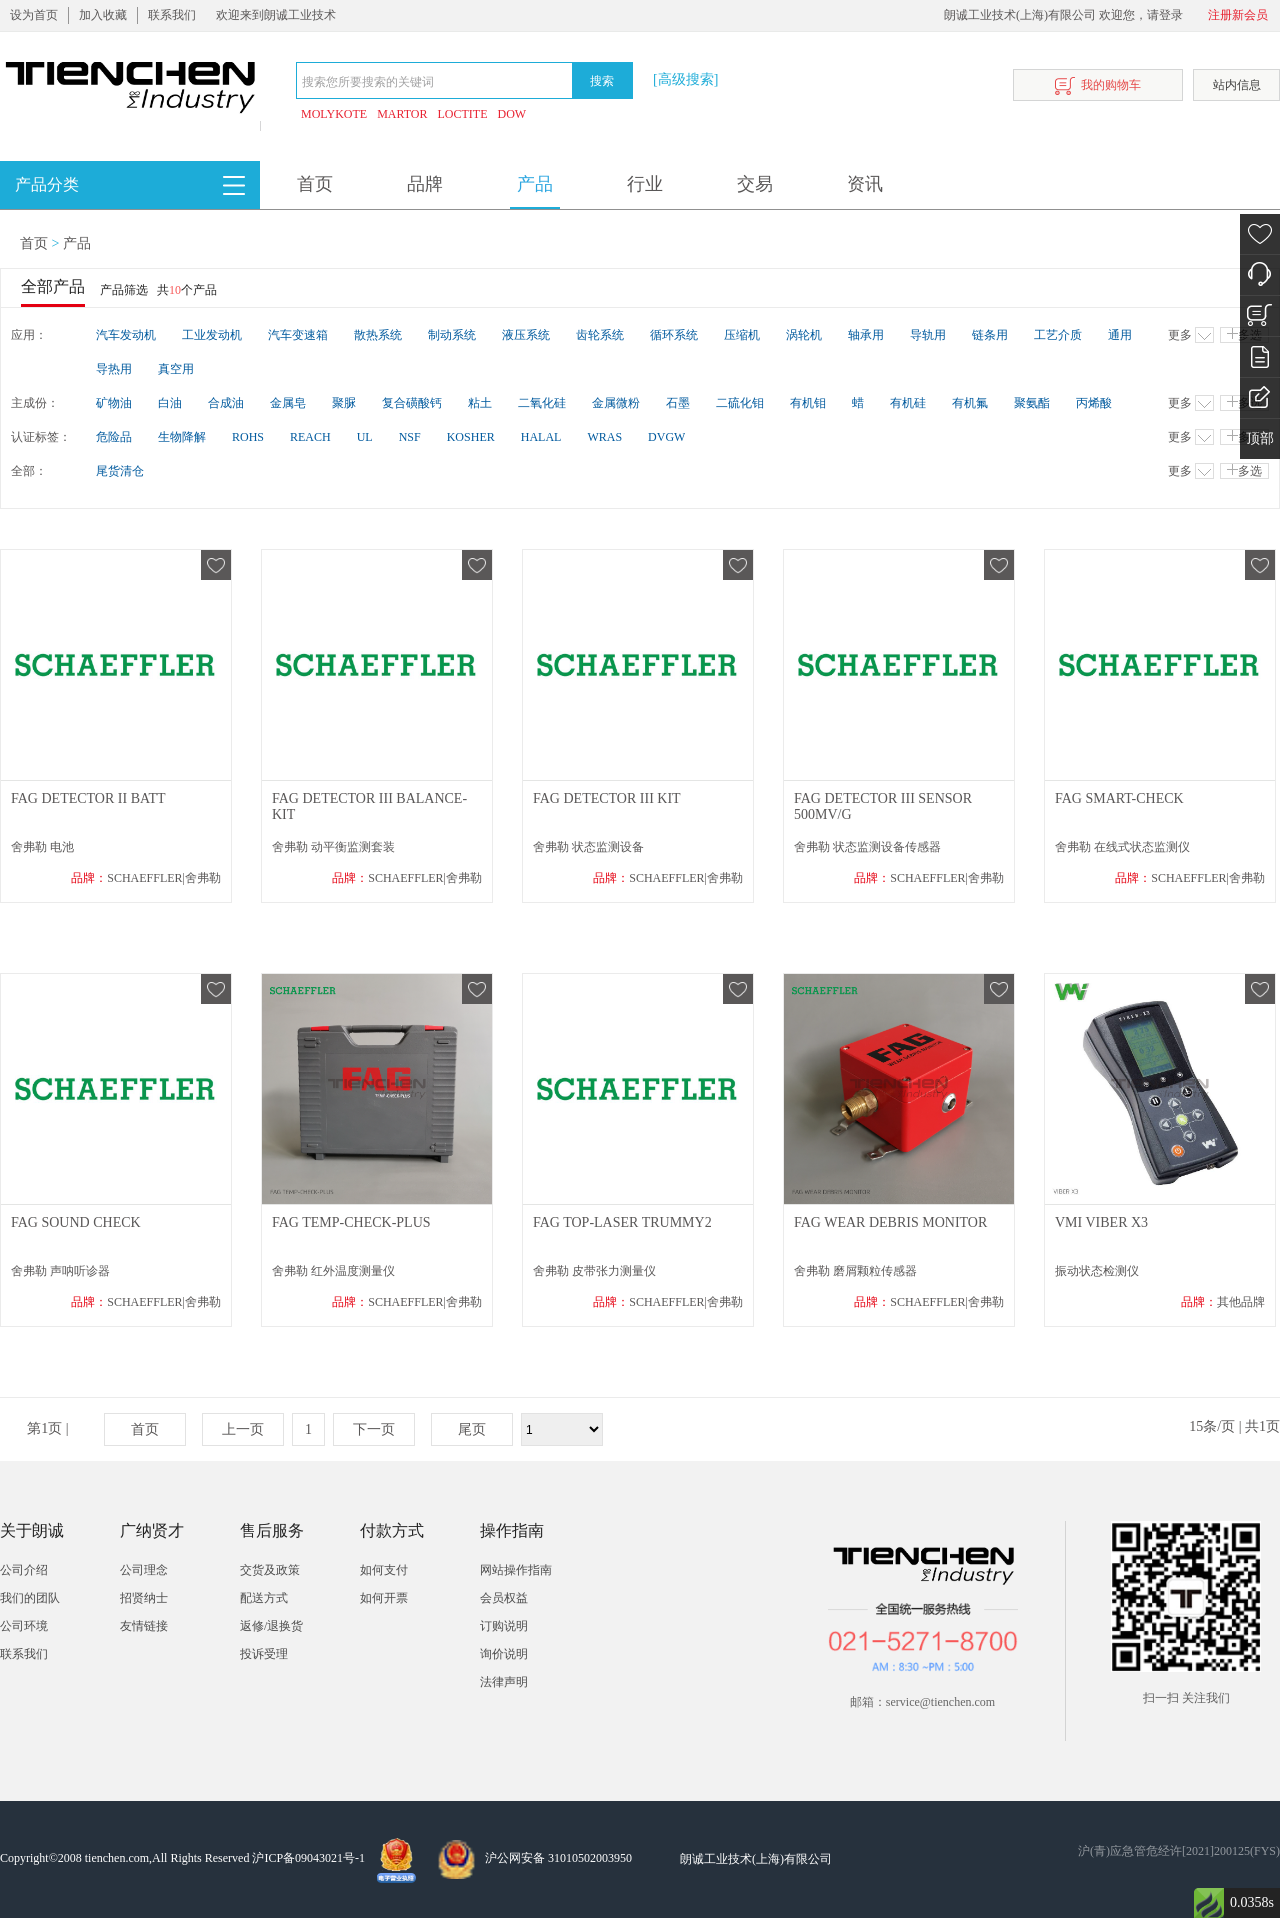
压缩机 (742, 335)
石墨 (678, 403)
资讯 (865, 184)
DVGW (666, 437)
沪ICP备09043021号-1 (308, 1858)
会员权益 (504, 1598)
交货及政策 (270, 1570)
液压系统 (526, 335)
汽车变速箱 (298, 335)
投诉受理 (264, 1654)
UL (365, 437)
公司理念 (144, 1570)
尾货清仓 (120, 471)
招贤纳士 (144, 1598)
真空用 (176, 369)
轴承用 (866, 335)
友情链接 (144, 1626)
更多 (1191, 335)
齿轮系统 (600, 335)
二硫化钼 (740, 403)
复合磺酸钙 (412, 403)
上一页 (243, 1429)
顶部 (1260, 438)
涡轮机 (804, 335)
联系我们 (172, 15)
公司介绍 (24, 1570)
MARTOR (402, 114)
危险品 (114, 437)
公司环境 (24, 1626)
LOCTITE (463, 114)
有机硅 (908, 403)
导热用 (114, 369)
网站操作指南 (516, 1570)
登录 (1171, 15)
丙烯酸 (1094, 403)
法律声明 (504, 1682)
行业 (645, 184)
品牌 (425, 184)
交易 (755, 184)
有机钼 (808, 403)
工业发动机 (212, 335)
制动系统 (452, 335)
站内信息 (1237, 85)
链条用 (990, 335)
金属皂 (288, 403)
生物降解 (182, 437)
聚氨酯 (1032, 403)
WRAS (604, 437)
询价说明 (504, 1654)
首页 (315, 184)
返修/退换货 (271, 1626)
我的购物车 (1098, 86)
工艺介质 (1058, 335)
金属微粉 (616, 403)
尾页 (472, 1429)
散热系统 (378, 335)
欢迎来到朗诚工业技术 (276, 15)
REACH (310, 437)
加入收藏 (103, 15)
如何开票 (384, 1598)
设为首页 (34, 15)
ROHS (248, 437)
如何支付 (384, 1570)
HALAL (541, 437)
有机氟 (970, 403)
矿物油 (114, 403)
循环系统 (674, 335)
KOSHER (471, 437)
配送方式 (264, 1598)
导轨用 (928, 335)
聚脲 (344, 403)
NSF (410, 437)
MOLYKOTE (334, 114)
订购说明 (504, 1626)
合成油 (226, 403)
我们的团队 (30, 1598)
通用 (1120, 335)
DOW (512, 114)
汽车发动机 (126, 335)
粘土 (480, 403)
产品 (535, 184)
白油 (170, 403)
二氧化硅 (542, 403)
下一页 (374, 1429)
